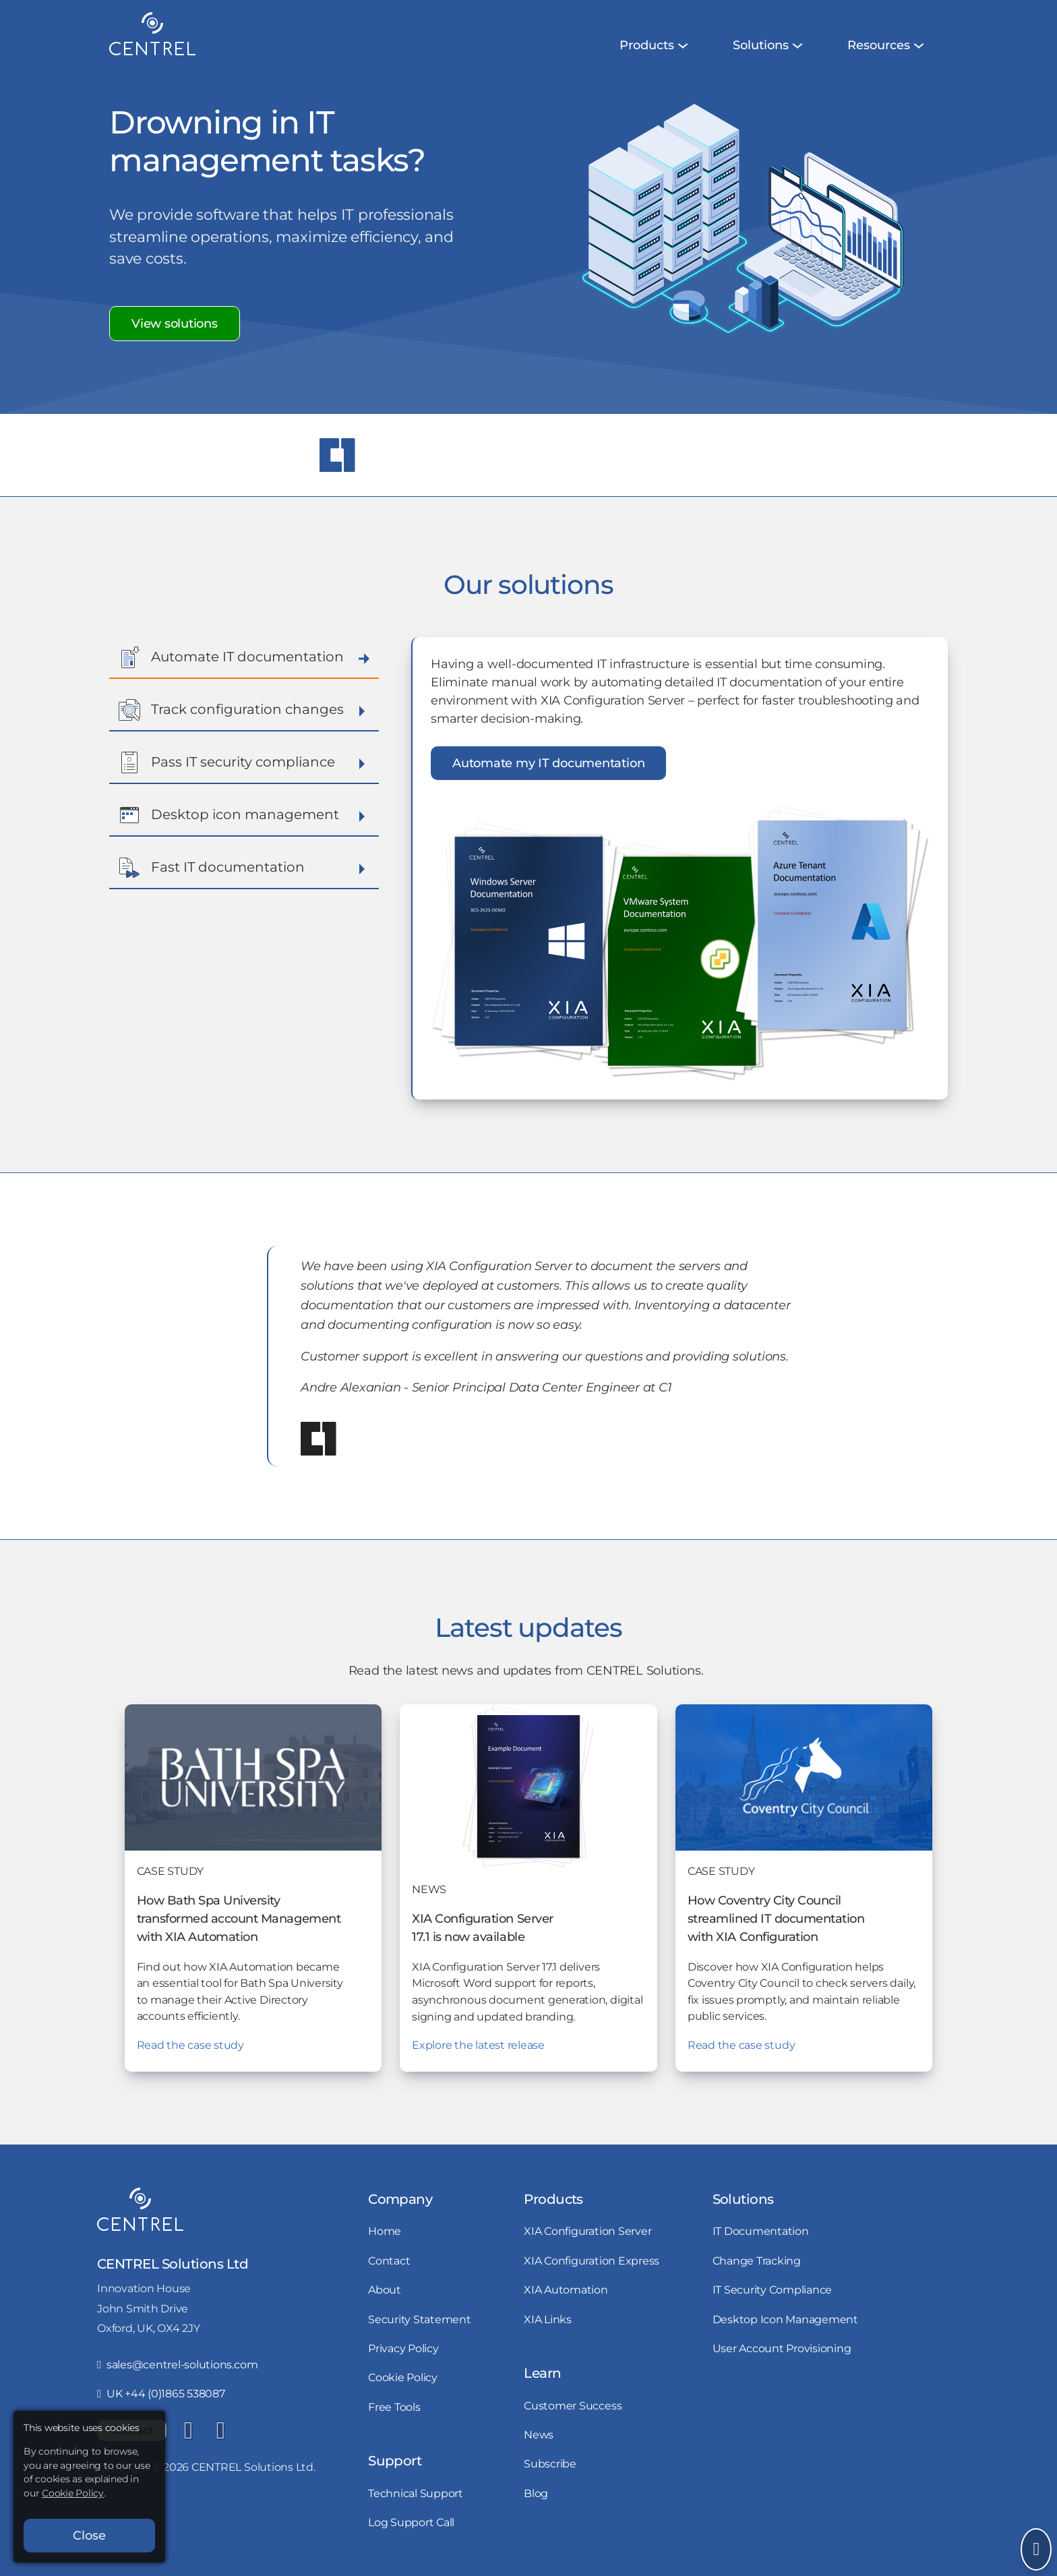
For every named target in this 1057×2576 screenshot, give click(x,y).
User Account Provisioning (782, 2348)
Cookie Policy (402, 2377)
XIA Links (548, 2319)
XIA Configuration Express (591, 2260)
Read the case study (190, 2044)
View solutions (174, 323)
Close (89, 2535)
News (538, 2434)
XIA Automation (566, 2289)
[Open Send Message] (1036, 2549)
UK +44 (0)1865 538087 (161, 2393)
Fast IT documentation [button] (244, 867)
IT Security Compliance (773, 2289)
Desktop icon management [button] (244, 815)
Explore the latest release (478, 2044)
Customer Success (573, 2405)
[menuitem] (646, 45)
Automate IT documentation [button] (244, 657)
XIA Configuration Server (587, 2231)
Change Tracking (757, 2260)
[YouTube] (220, 2430)
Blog (536, 2493)
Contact (389, 2260)
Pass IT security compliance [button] (244, 762)
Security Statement (419, 2319)
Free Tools (394, 2407)
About (384, 2289)
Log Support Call (411, 2522)
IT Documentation (761, 2231)
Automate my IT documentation (548, 763)
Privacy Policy (403, 2348)
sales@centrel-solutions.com (177, 2364)
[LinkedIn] (188, 2430)
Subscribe (550, 2463)
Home (384, 2231)
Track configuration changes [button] (244, 710)
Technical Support (415, 2493)
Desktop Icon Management (785, 2319)
